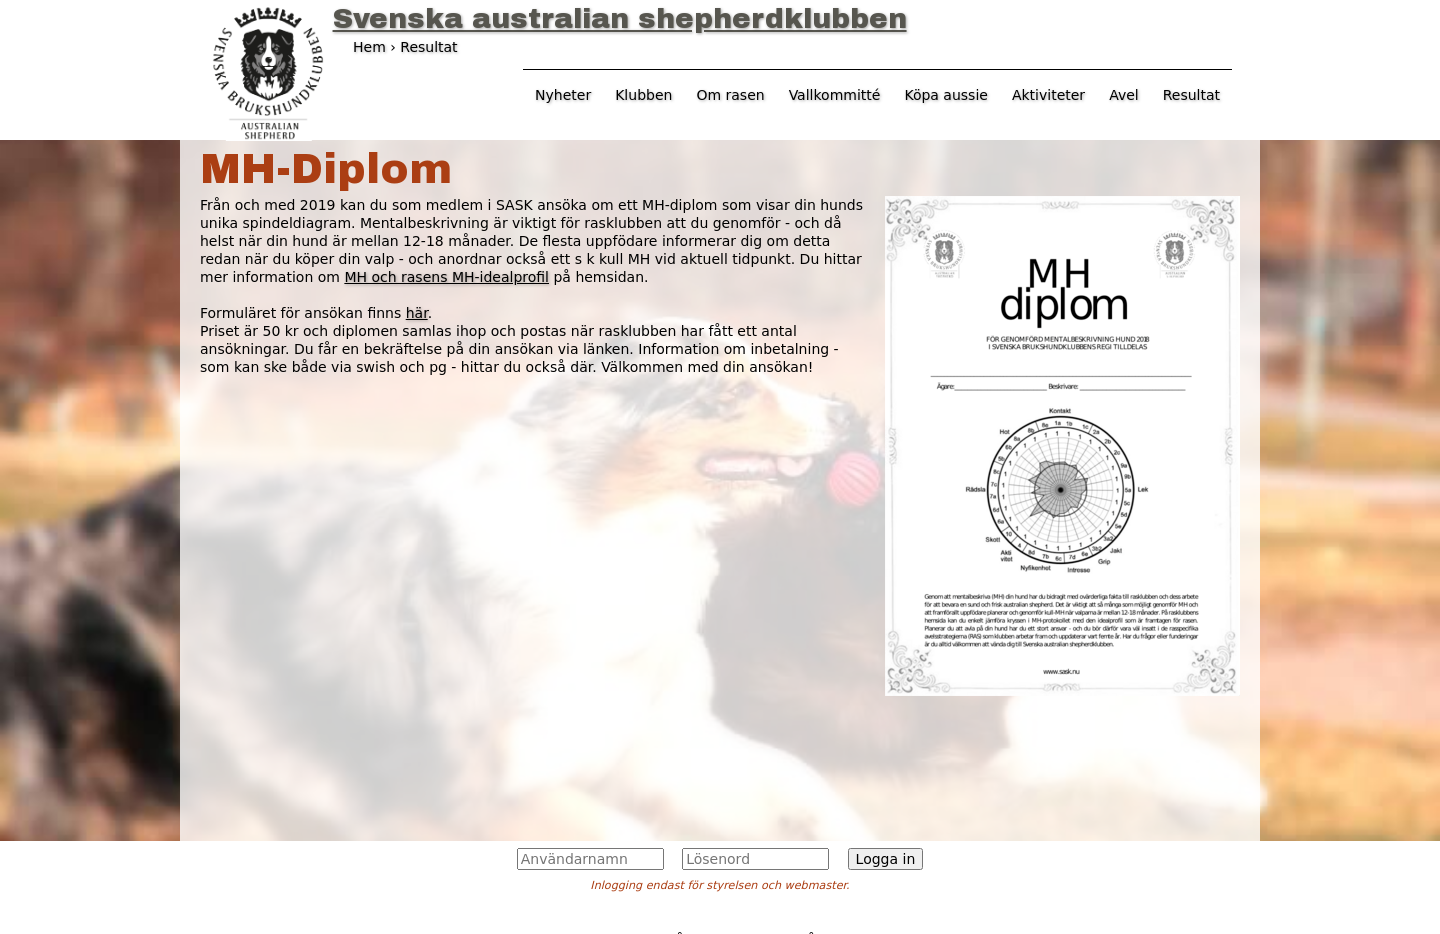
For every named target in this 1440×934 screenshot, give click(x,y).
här (417, 313)
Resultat (1191, 95)
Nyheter (563, 95)
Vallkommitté (835, 95)
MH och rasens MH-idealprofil (446, 277)
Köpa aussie (946, 95)
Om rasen (730, 95)
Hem (369, 47)
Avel (1124, 95)
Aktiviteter (1048, 95)
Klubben (643, 95)
